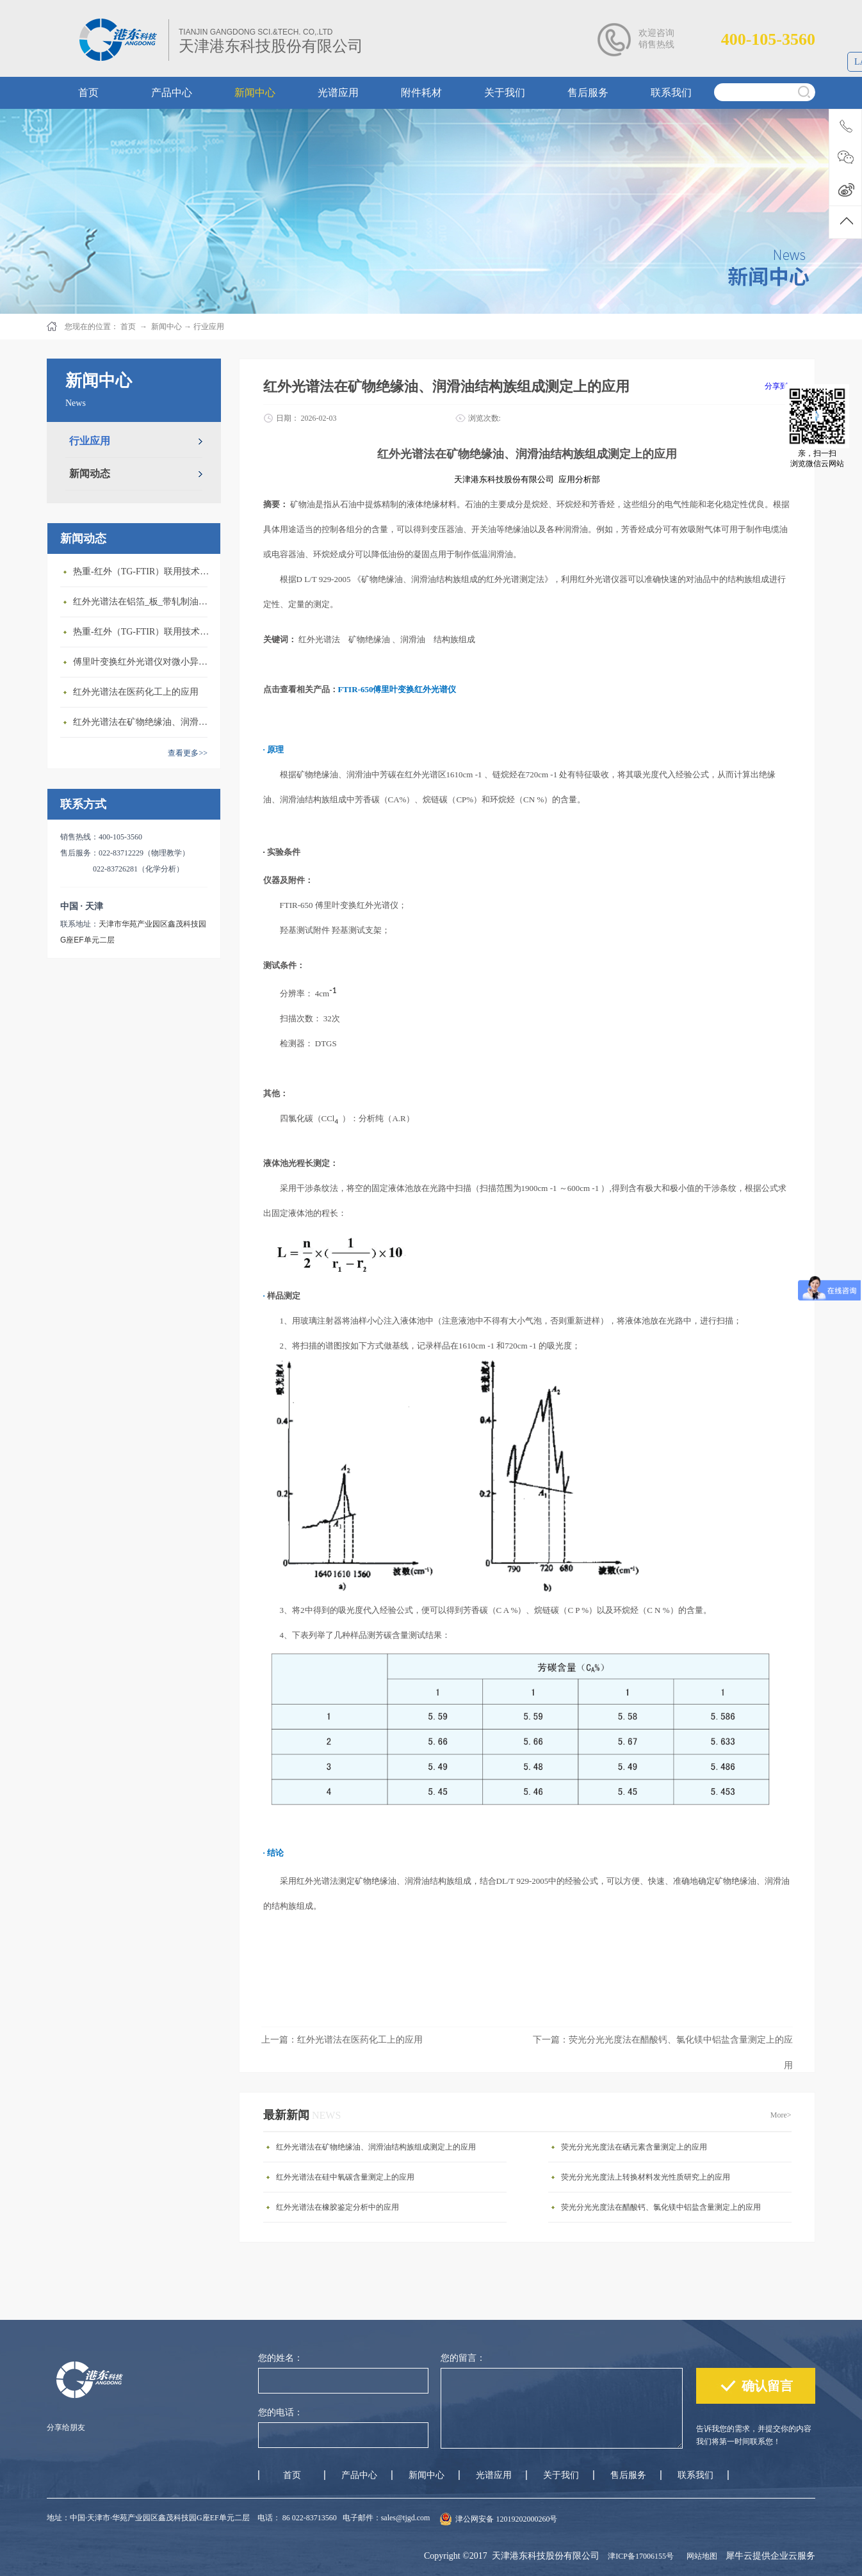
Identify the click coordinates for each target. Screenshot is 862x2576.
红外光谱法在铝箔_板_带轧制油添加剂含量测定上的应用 (143, 601)
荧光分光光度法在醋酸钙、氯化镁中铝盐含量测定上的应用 (661, 2207)
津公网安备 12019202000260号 (506, 2519)
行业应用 (208, 326)
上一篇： (342, 2040)
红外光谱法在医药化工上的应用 (136, 692)
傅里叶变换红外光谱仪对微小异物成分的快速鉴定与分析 (143, 662)
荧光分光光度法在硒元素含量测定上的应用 (634, 2147)
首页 (292, 2475)
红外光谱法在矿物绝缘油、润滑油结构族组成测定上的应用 (143, 722)
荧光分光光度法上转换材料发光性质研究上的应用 (645, 2177)
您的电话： (280, 2412)
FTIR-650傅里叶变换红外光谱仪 (397, 689)
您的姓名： (280, 2358)
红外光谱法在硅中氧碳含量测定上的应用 (345, 2177)
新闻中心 (166, 326)
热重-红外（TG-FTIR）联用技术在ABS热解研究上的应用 (143, 631)
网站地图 (700, 2556)
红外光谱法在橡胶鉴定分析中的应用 (337, 2207)
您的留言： (463, 2358)
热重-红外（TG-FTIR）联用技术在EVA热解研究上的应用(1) (143, 571)
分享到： (780, 386)
